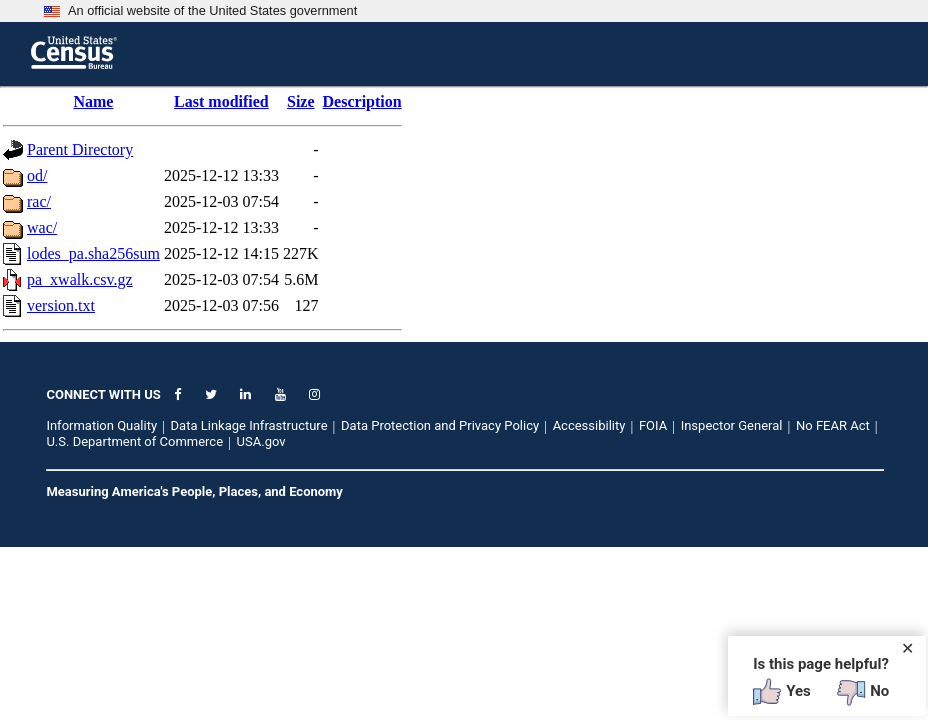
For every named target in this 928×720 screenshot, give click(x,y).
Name (93, 101)
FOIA (653, 425)
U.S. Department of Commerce (134, 441)
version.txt (61, 305)
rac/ (39, 201)
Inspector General (732, 425)
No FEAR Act (833, 425)
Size (301, 101)
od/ (37, 175)
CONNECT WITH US (103, 394)
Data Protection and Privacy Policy (440, 425)
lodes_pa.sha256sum (93, 253)
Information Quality (101, 425)
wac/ (42, 227)
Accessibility (589, 425)
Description (362, 101)
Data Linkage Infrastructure (249, 425)
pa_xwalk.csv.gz (80, 279)
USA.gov (261, 441)
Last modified (221, 101)
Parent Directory (80, 149)
